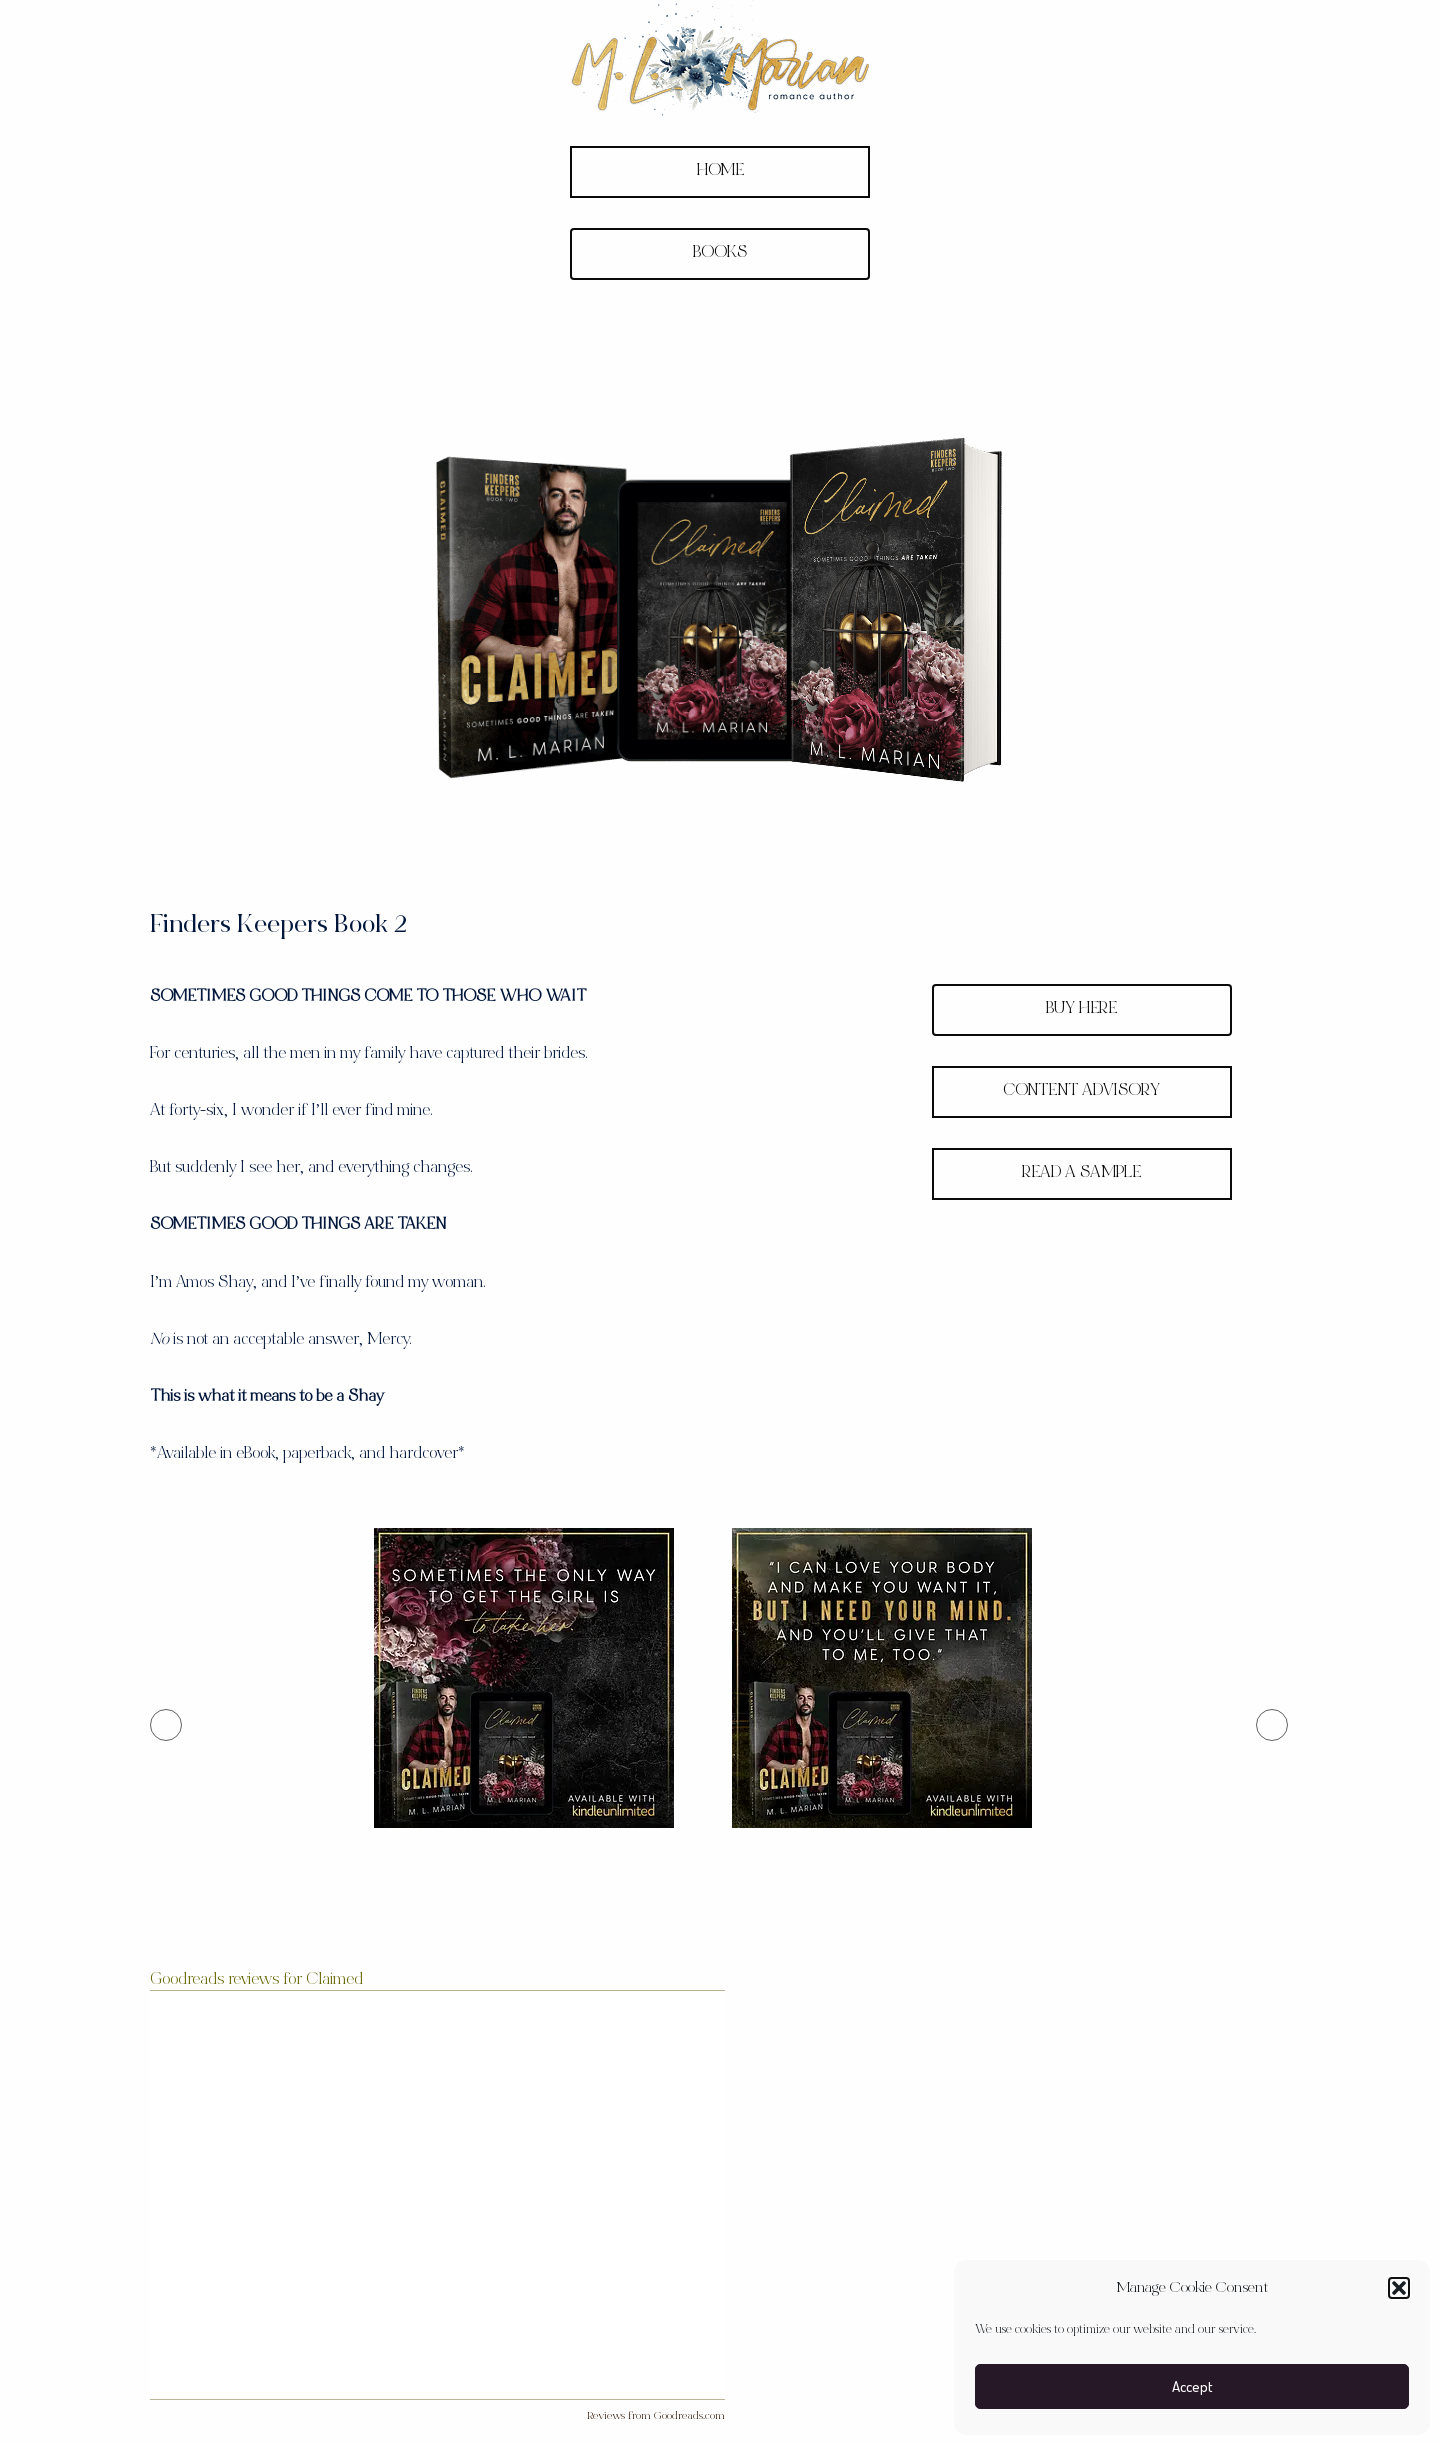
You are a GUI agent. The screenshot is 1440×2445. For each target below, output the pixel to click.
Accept (1192, 2386)
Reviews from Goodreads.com (656, 2416)
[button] (1399, 2288)
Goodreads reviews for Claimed (256, 1980)
